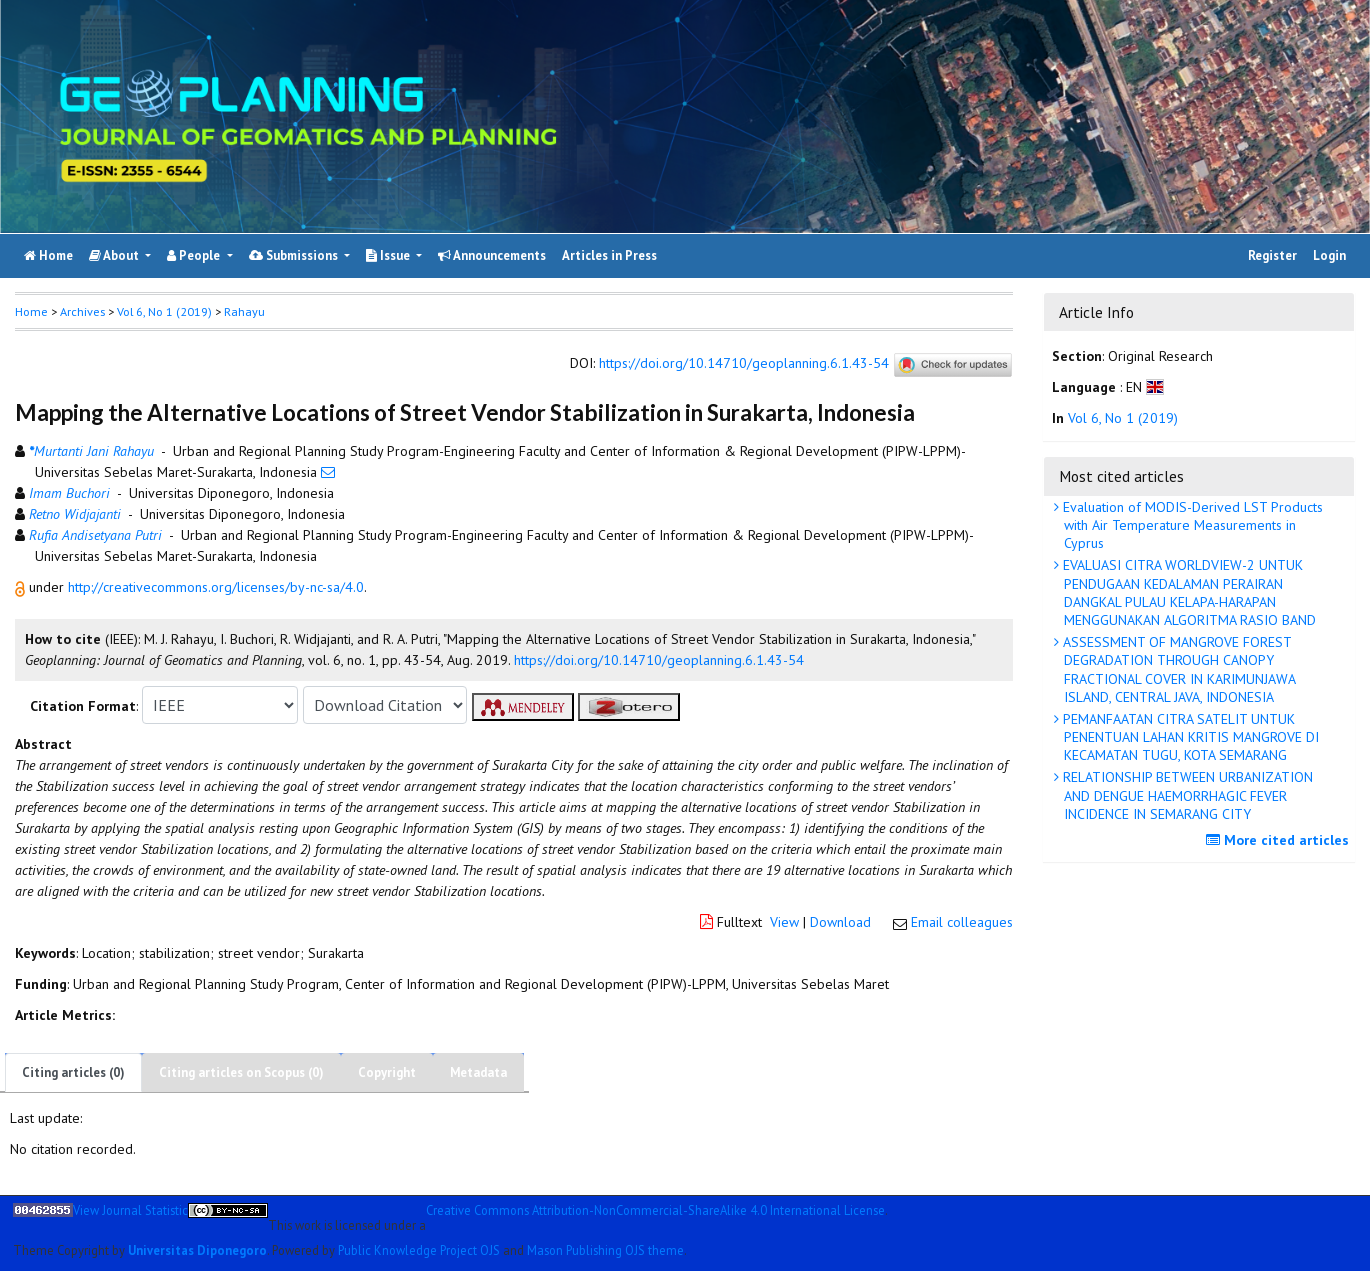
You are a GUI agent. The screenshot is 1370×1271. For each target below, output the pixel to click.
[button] (22, 587)
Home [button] (31, 311)
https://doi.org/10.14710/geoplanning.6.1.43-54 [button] (659, 660)
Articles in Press (609, 255)
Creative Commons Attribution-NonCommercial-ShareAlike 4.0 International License (655, 1210)
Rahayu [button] (244, 311)
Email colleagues (962, 922)
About (115, 255)
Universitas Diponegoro (197, 1250)
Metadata (478, 1072)
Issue (389, 255)
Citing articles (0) (73, 1072)
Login (1329, 255)
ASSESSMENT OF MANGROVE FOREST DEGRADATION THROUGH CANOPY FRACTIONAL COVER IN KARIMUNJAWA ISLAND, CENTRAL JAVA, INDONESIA (1177, 669)
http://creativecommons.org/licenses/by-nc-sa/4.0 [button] (216, 587)
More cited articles (1280, 840)
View (784, 922)
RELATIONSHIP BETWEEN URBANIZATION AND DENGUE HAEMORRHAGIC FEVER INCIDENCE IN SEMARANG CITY (1186, 795)
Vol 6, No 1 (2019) (164, 311)
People (195, 255)
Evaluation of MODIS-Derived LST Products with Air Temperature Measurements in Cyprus (1191, 525)
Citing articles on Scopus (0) (241, 1072)
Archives (82, 311)
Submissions (295, 255)
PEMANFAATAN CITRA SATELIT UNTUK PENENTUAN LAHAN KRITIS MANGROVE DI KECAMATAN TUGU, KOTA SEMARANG (1189, 737)
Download (840, 922)
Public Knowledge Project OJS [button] (419, 1250)
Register (1272, 255)
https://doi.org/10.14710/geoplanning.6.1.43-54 (744, 364)
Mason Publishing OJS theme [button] (605, 1250)
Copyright (387, 1072)
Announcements (492, 255)
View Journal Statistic (130, 1210)
